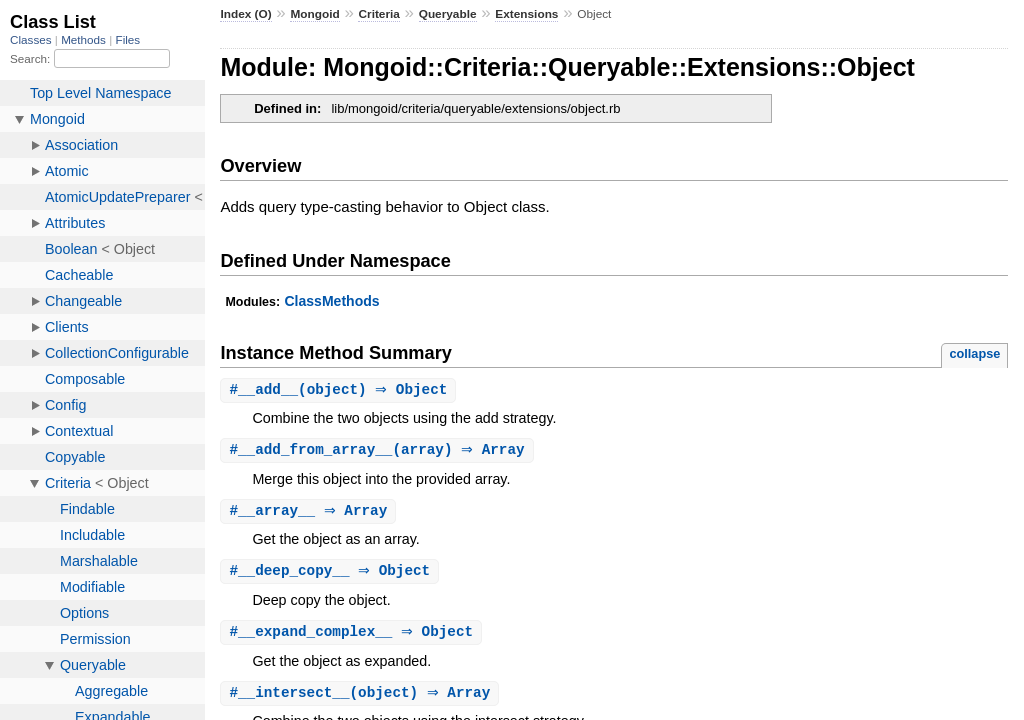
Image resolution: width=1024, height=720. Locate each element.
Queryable (448, 14)
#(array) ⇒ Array (379, 451)
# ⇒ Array (310, 513)
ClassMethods (331, 301)
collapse (974, 353)
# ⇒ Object (332, 574)
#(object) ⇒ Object (340, 390)
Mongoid (314, 14)
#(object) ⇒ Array (362, 698)
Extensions (526, 14)
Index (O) (245, 14)
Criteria (378, 14)
